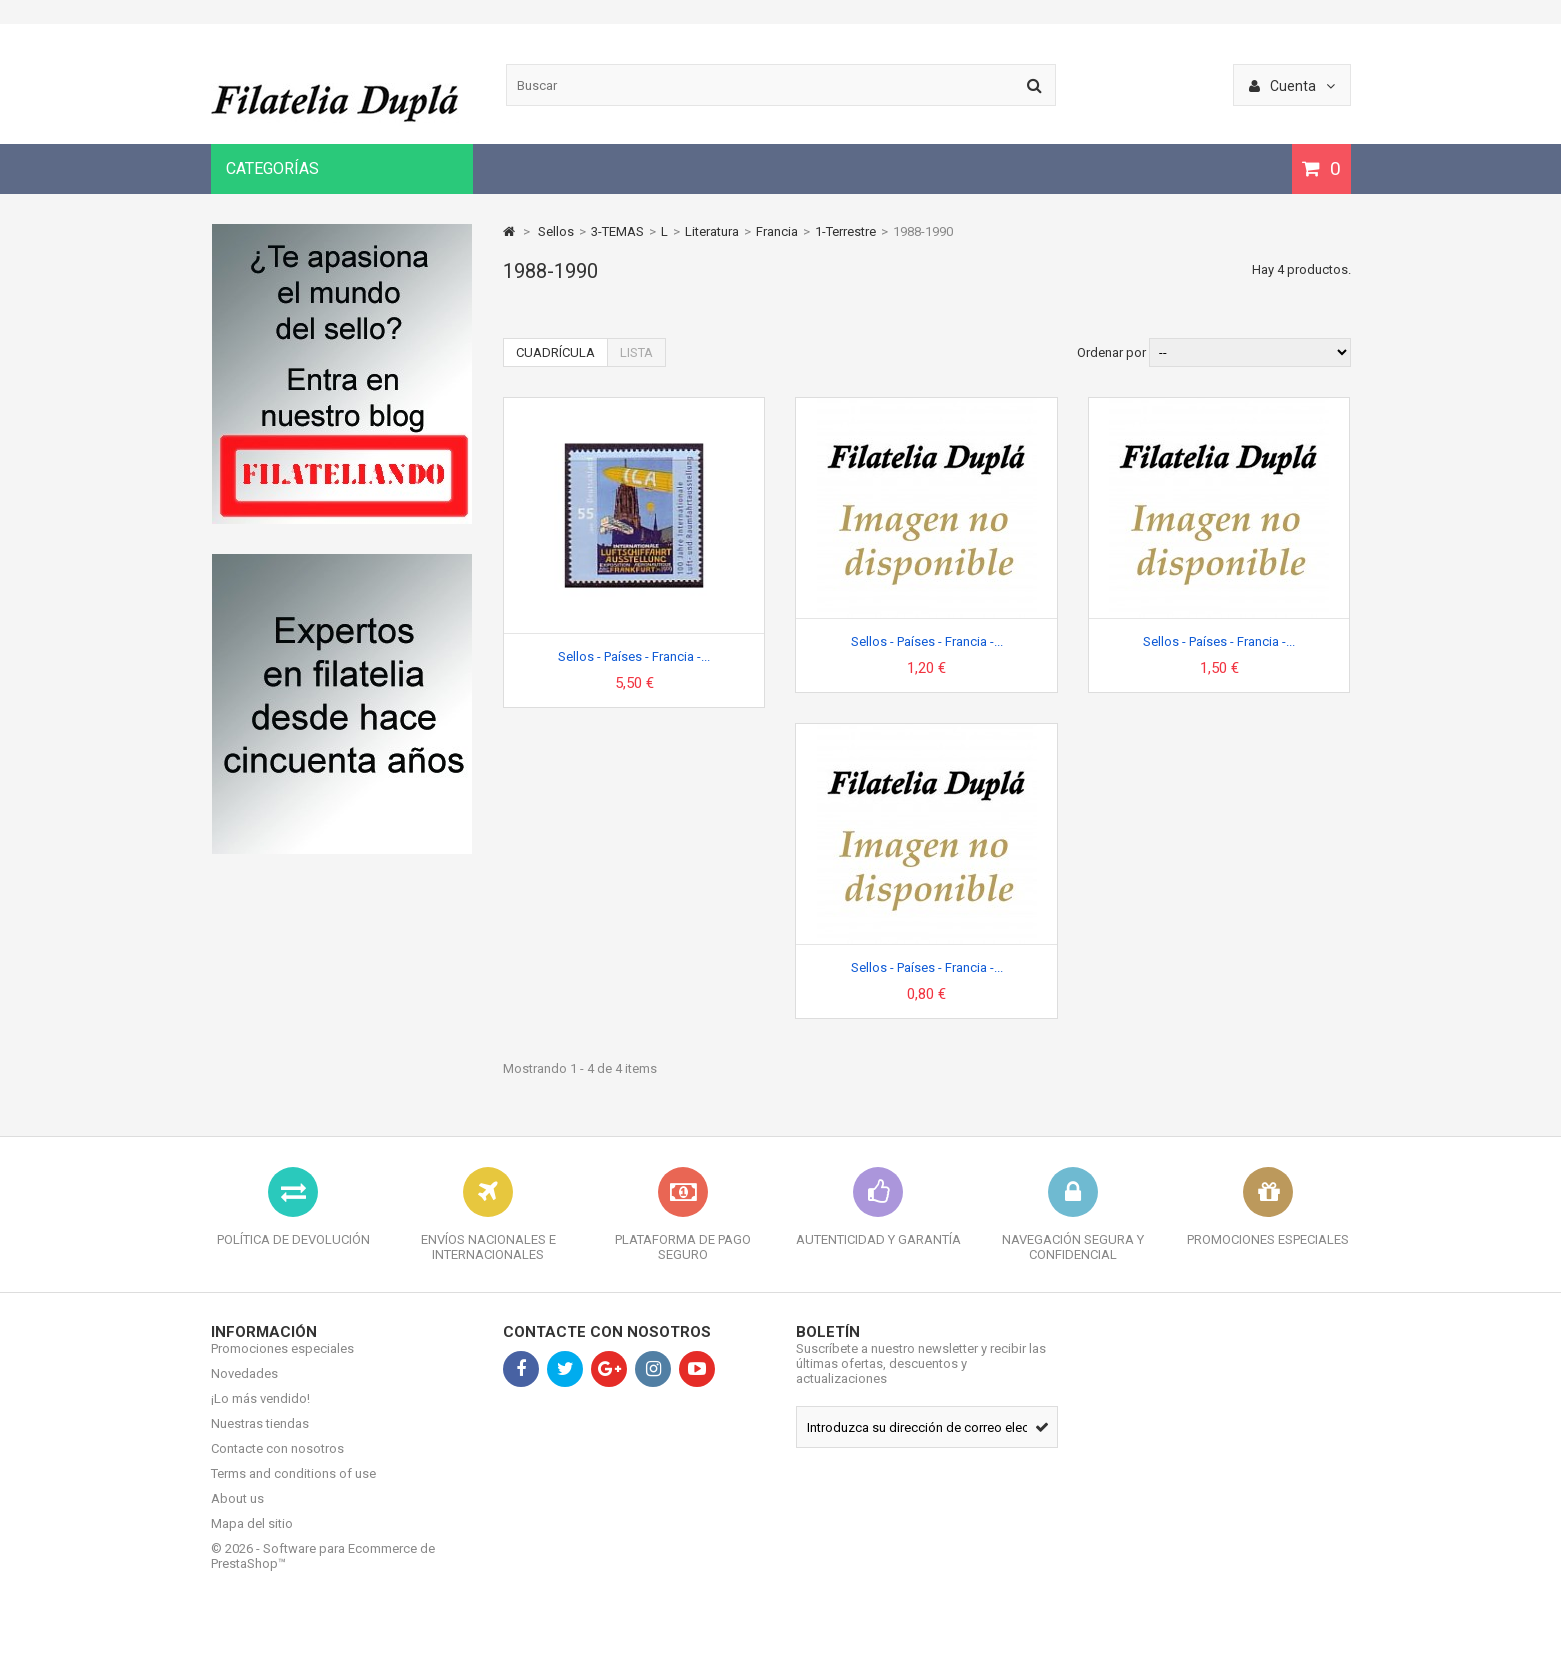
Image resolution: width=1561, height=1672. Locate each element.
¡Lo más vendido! (260, 1413)
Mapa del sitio (252, 1538)
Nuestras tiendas (260, 1438)
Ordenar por (1111, 352)
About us (237, 1513)
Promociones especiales (282, 1363)
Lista (636, 352)
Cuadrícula (555, 352)
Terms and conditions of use (293, 1488)
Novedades (244, 1388)
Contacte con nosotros (277, 1463)
